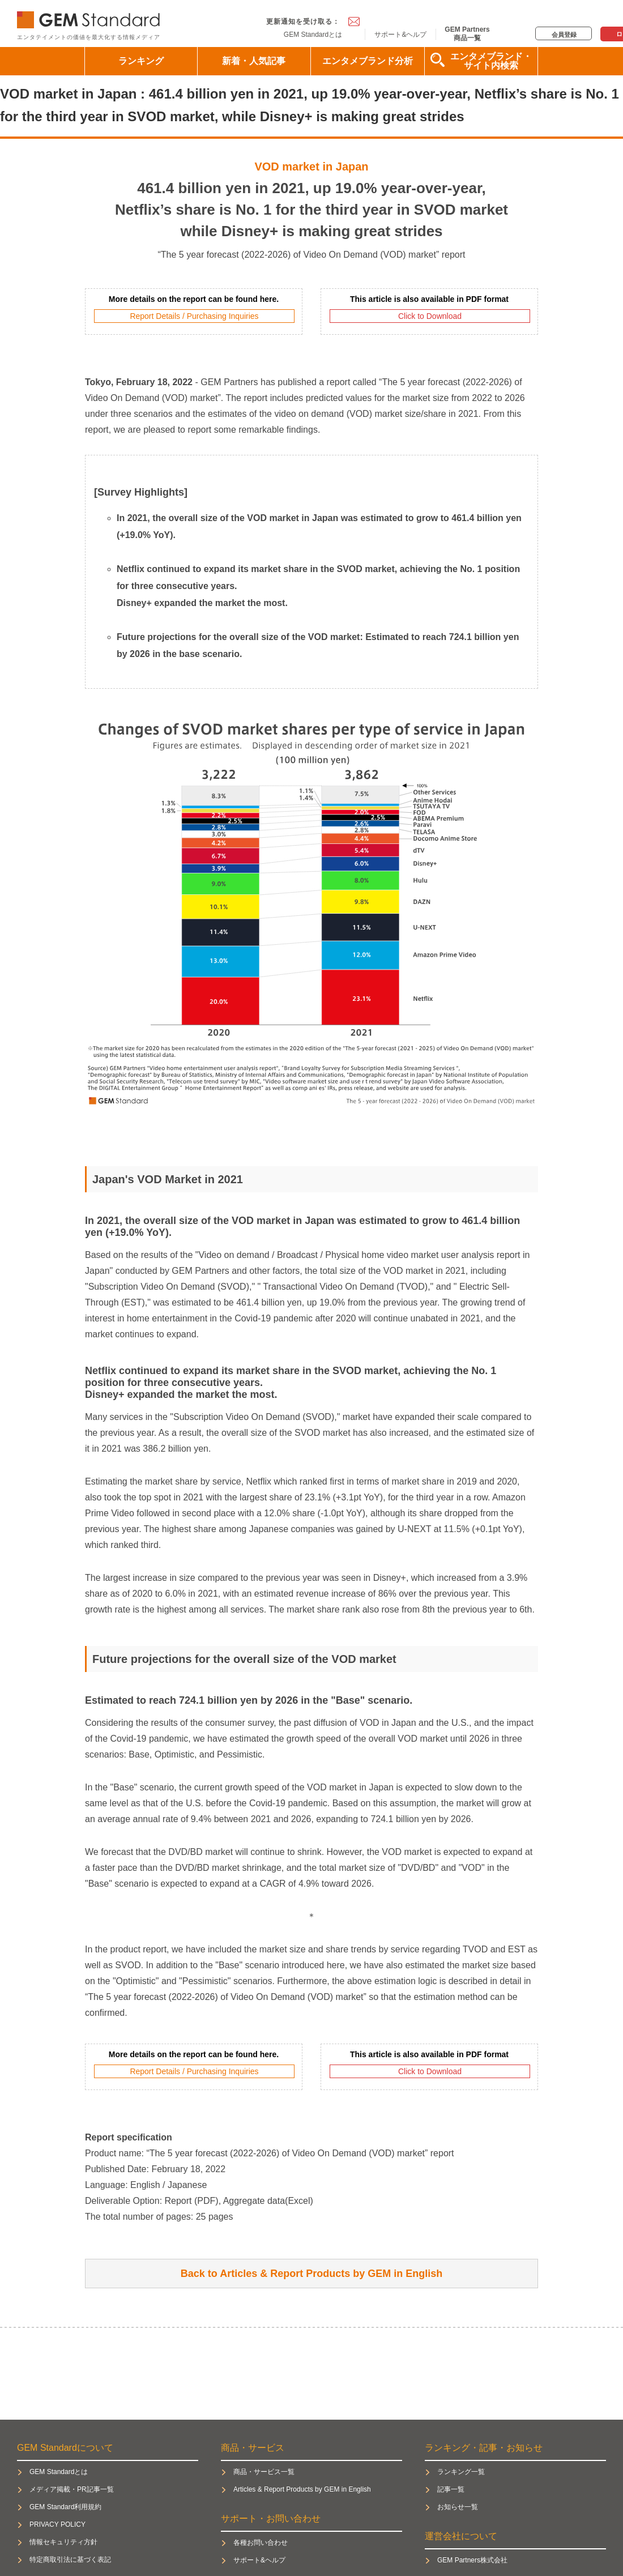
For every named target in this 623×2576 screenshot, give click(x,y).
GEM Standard (90, 17)
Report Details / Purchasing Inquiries (194, 316)
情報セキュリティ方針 (63, 2542)
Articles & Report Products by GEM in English (302, 2489)
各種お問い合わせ (260, 2543)
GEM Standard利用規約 (65, 2507)
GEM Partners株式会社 (472, 2560)
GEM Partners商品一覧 (467, 33)
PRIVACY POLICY (57, 2524)
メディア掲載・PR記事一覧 (71, 2489)
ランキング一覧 (461, 2472)
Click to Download (430, 316)
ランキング (141, 61)
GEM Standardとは (313, 35)
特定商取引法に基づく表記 (70, 2560)
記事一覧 (450, 2489)
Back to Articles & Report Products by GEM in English (311, 2273)
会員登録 (564, 34)
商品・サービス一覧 (264, 2472)
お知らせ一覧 (457, 2507)
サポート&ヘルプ (400, 35)
